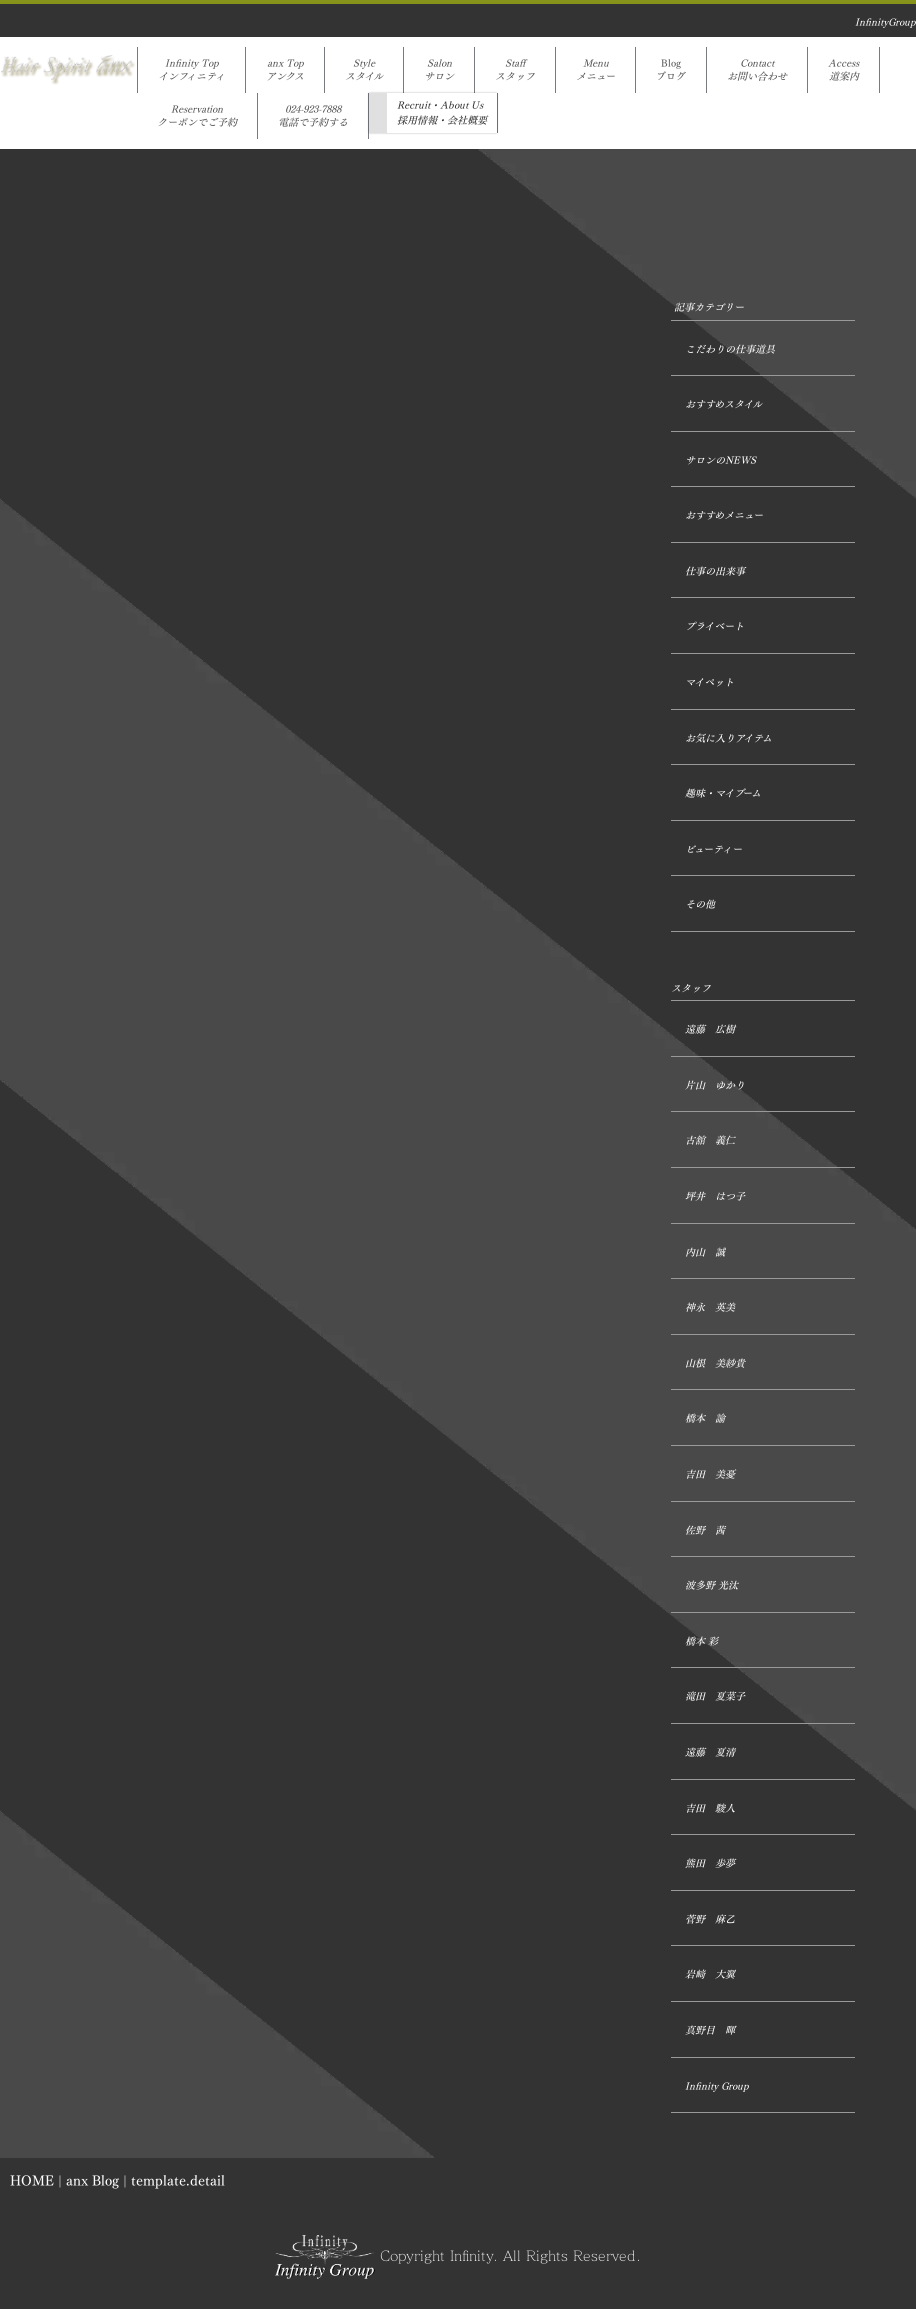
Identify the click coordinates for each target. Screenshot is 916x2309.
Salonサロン (439, 70)
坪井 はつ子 (715, 1196)
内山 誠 (705, 1252)
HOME (32, 2180)
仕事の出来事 (715, 571)
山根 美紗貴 (715, 1363)
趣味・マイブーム (723, 793)
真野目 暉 (710, 2030)
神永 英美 (710, 1307)
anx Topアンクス (285, 70)
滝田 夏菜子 (715, 1696)
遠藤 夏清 (710, 1752)
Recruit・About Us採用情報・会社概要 (442, 113)
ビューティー (713, 849)
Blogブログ (671, 70)
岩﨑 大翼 (710, 1974)
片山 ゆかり (715, 1085)
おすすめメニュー (724, 515)
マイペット (709, 682)
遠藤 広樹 (710, 1029)
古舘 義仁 (710, 1140)
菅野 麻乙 (710, 1919)
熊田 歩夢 (710, 1863)
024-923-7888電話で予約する (313, 116)
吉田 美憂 (710, 1474)
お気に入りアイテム (728, 738)
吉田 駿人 (710, 1808)
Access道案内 (843, 70)
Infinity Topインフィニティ (191, 70)
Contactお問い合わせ (757, 70)
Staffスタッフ (515, 70)
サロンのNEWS (720, 460)
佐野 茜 (705, 1530)
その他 (700, 904)
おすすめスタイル (723, 404)
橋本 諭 (705, 1418)
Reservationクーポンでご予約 (197, 116)
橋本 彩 (701, 1641)
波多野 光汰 (711, 1585)
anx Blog (92, 2180)
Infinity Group (717, 2086)
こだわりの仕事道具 (730, 349)
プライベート (714, 626)
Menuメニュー (595, 70)
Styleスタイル (364, 70)
